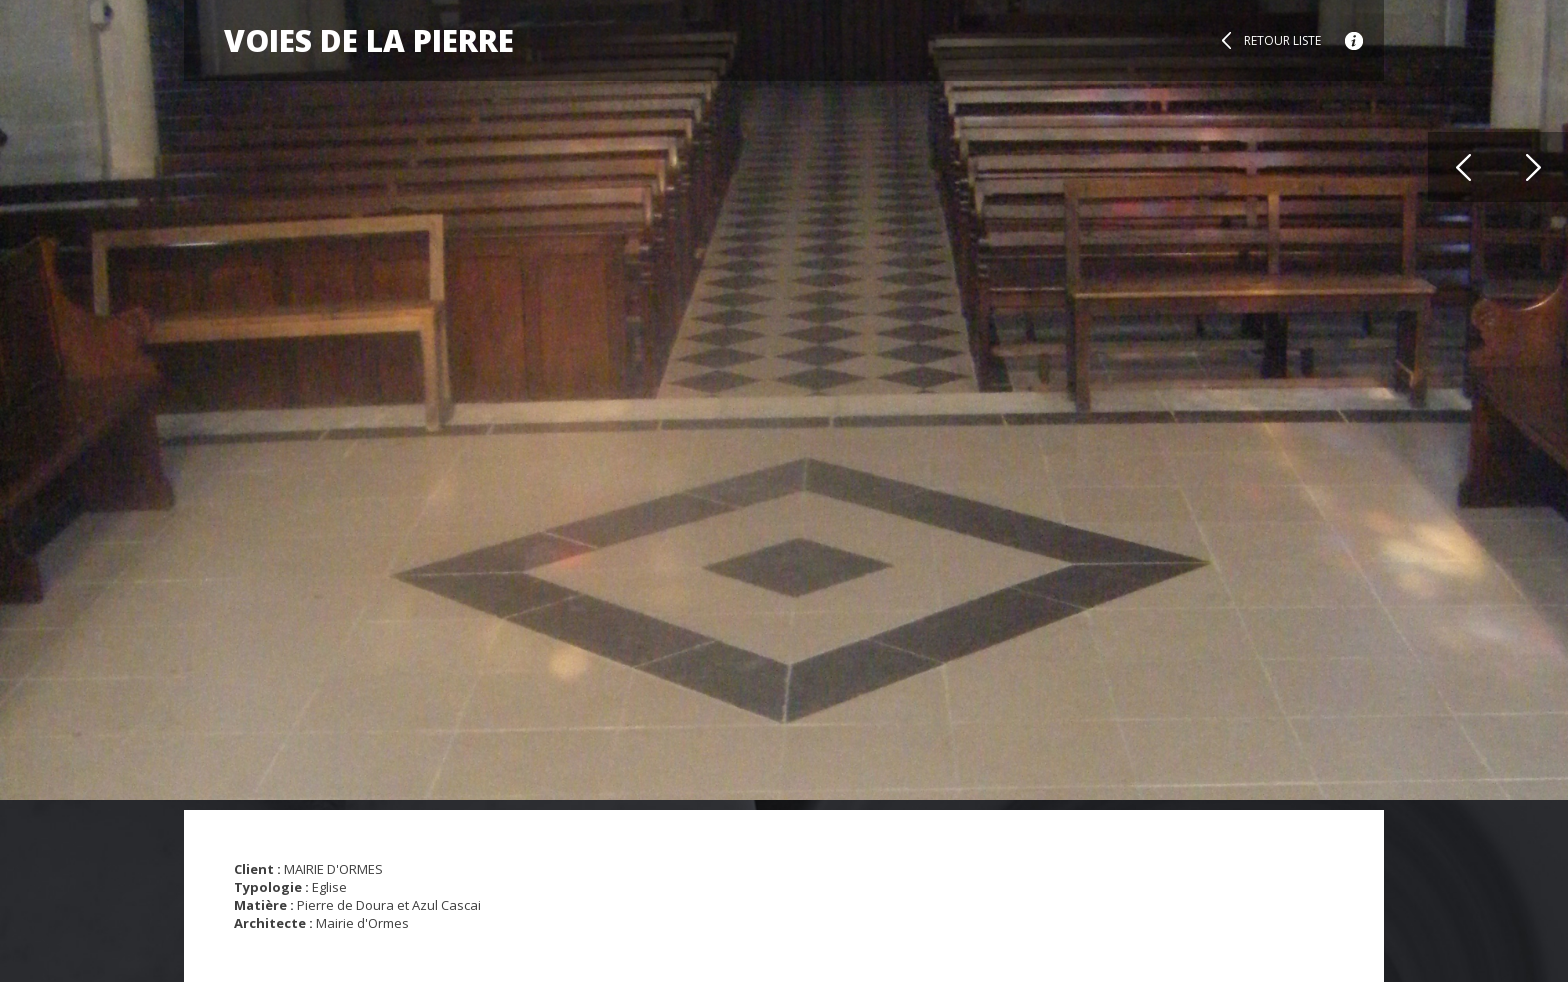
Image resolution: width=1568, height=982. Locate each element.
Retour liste (1282, 40)
